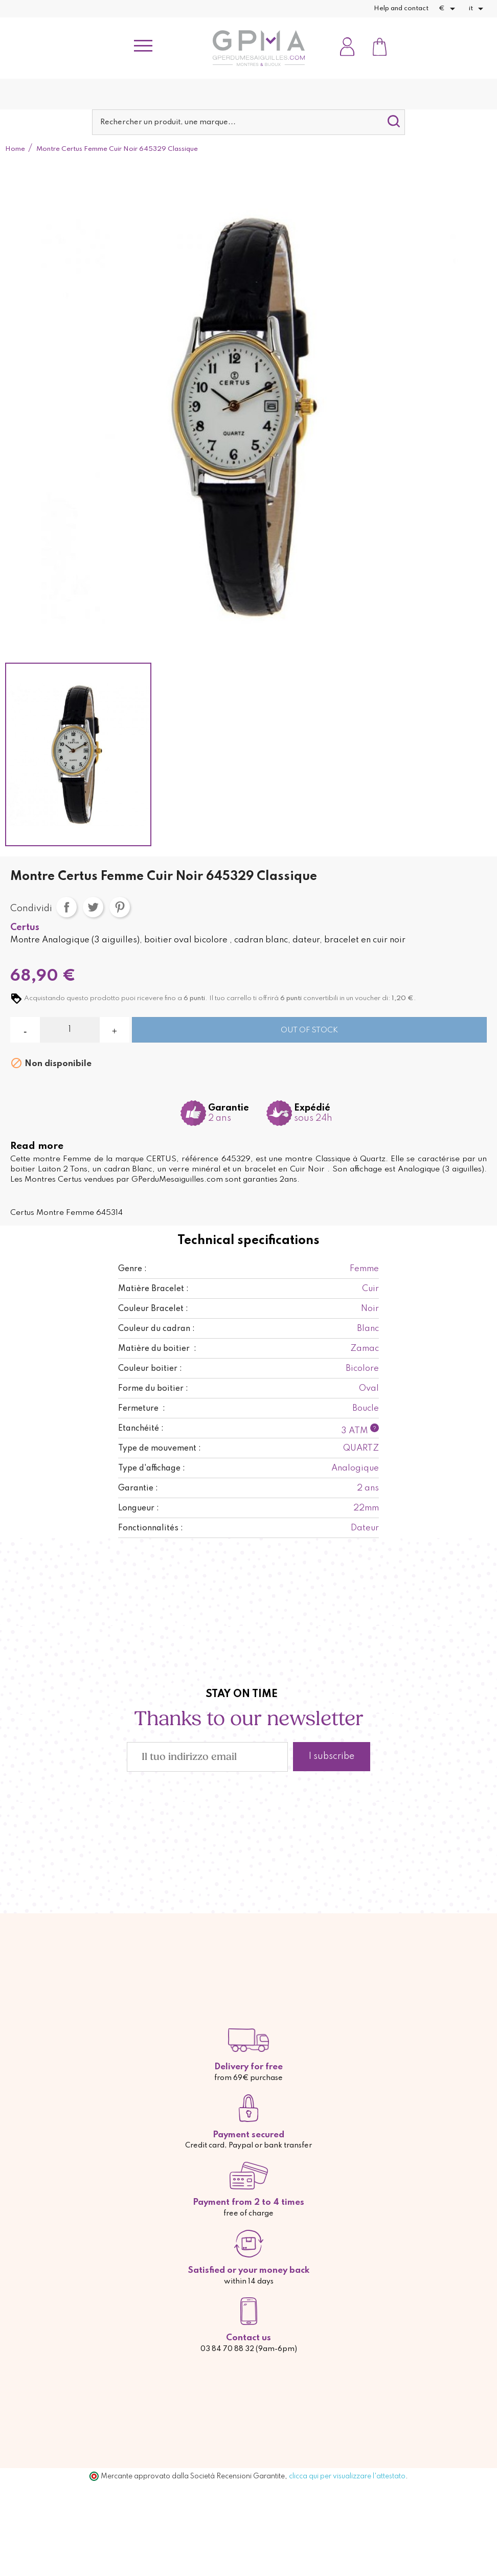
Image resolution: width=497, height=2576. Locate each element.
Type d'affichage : (151, 1468)
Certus (24, 927)
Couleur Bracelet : (153, 1309)
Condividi (66, 907)
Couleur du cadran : (156, 1329)
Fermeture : (141, 1409)
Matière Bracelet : (153, 1289)
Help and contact (401, 8)
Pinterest (119, 907)
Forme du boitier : (153, 1389)
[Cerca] (248, 122)
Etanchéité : (141, 1429)
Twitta (93, 907)
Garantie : (138, 1488)
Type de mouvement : (159, 1448)
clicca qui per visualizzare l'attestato (347, 2476)
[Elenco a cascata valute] (449, 9)
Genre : (132, 1269)
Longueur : (138, 1508)
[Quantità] (69, 1030)
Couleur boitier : (150, 1369)
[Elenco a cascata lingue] (478, 9)
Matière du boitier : (157, 1349)
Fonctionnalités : (150, 1528)
